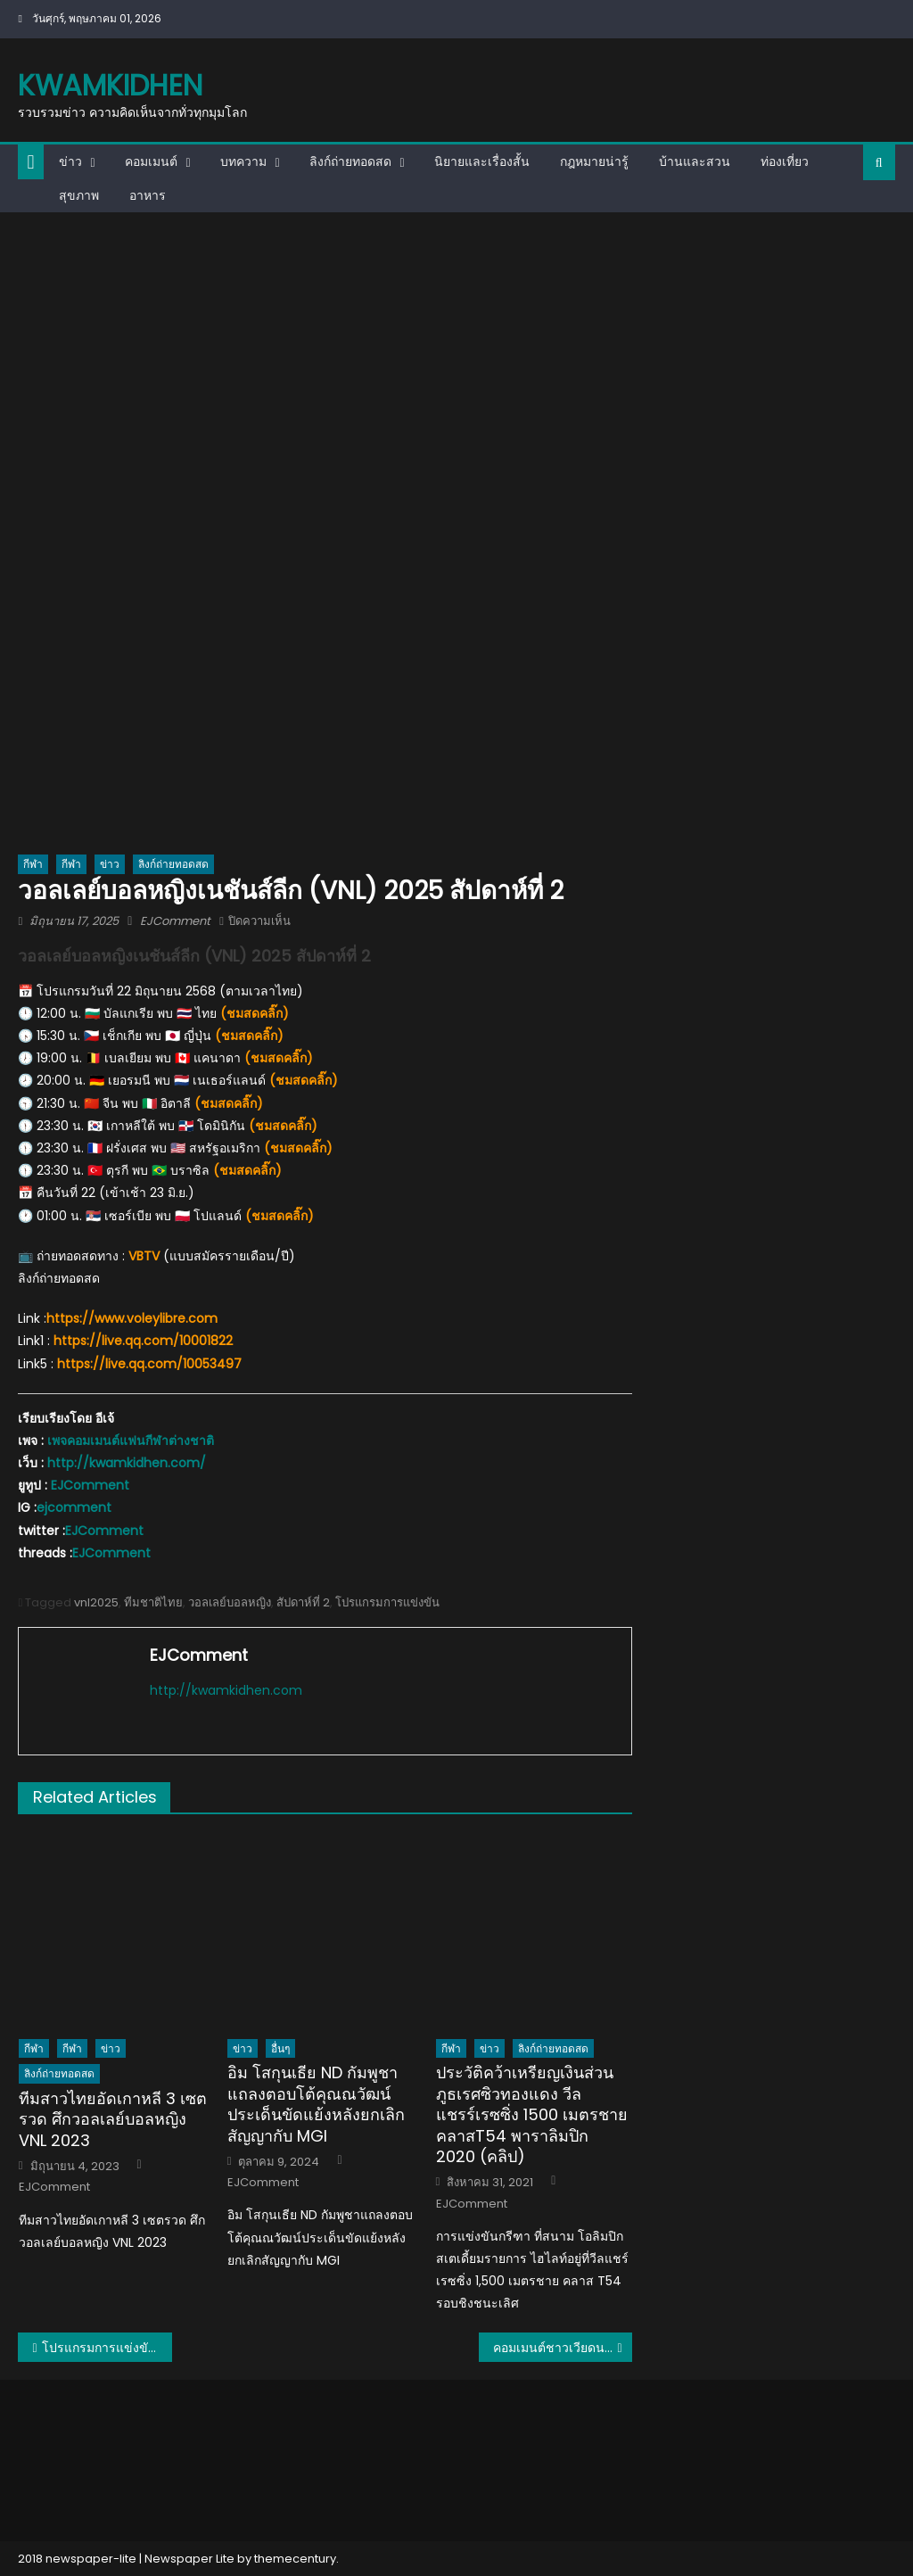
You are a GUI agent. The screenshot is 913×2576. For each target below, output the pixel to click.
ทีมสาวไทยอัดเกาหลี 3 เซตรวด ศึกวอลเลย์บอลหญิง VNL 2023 (113, 2119)
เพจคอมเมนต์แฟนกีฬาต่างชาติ (130, 1440)
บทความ (243, 161)
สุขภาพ (79, 195)
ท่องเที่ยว (785, 161)
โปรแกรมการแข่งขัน (387, 1602)
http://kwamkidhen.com (226, 1690)
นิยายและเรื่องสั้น (482, 161)
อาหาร (147, 195)
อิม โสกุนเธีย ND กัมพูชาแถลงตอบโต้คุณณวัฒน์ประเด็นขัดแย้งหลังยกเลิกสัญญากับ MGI (316, 2104)
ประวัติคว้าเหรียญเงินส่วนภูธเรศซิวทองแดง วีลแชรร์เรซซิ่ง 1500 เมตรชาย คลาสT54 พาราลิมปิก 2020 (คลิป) (532, 2114)
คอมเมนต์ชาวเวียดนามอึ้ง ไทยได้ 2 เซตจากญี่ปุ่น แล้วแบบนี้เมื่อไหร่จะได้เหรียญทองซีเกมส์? (562, 2348)
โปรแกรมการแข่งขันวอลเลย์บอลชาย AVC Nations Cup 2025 (107, 2348)
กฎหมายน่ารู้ (594, 161)
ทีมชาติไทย (153, 1602)
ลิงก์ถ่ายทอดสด (350, 161)
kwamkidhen (110, 85)
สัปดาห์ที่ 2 (303, 1602)
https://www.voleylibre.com (132, 1318)
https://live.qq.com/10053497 (149, 1364)
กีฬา (33, 863)
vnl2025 (96, 1602)
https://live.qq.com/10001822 (143, 1341)
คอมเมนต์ (151, 161)
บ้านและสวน (694, 161)
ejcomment (74, 1507)
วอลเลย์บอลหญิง (229, 1602)
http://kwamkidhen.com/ (126, 1463)
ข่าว (70, 161)
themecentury (295, 2558)
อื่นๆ (280, 2048)
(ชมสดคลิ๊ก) (254, 1013)
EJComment (175, 920)
